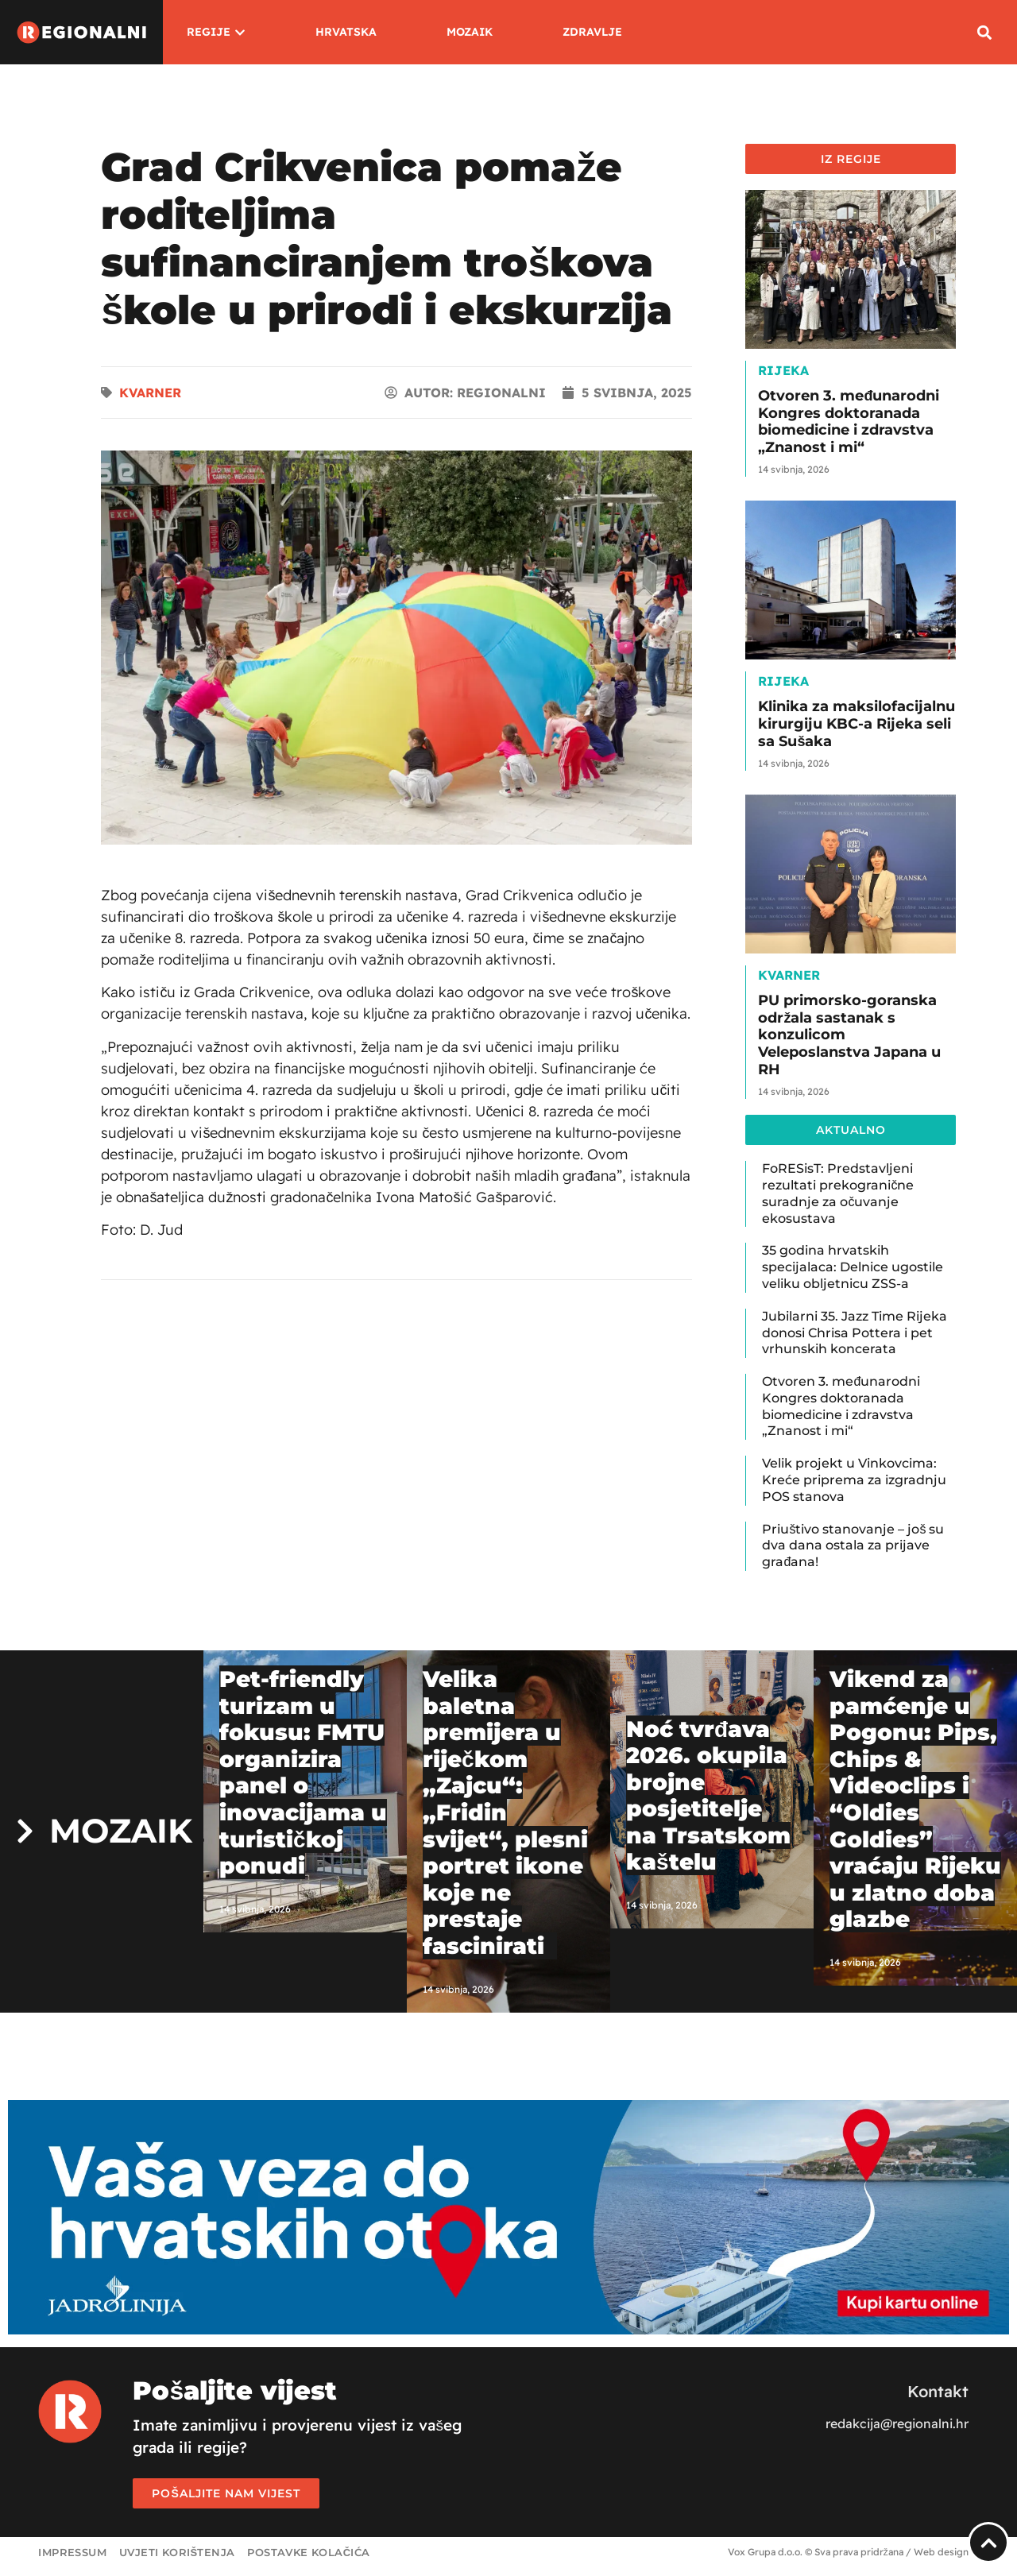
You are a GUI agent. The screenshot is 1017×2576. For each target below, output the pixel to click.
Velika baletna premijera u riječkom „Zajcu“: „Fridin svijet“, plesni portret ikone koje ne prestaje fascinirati (505, 1812)
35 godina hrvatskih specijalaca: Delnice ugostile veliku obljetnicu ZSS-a (852, 1267)
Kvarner (150, 392)
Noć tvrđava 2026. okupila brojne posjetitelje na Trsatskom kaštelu (708, 1795)
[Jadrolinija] (508, 2330)
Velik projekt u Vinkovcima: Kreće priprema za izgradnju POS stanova (854, 1480)
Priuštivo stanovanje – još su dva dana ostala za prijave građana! (853, 1546)
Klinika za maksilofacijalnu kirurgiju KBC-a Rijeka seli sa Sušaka (856, 723)
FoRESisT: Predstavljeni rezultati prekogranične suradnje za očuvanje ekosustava (838, 1193)
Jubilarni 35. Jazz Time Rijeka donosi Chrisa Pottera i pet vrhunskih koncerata (854, 1333)
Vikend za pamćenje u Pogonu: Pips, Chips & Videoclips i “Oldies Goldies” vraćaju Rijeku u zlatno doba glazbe (915, 1798)
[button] (985, 32)
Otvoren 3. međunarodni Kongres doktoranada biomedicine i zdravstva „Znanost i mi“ (848, 421)
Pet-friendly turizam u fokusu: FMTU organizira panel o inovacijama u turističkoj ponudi (303, 1772)
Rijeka (783, 370)
